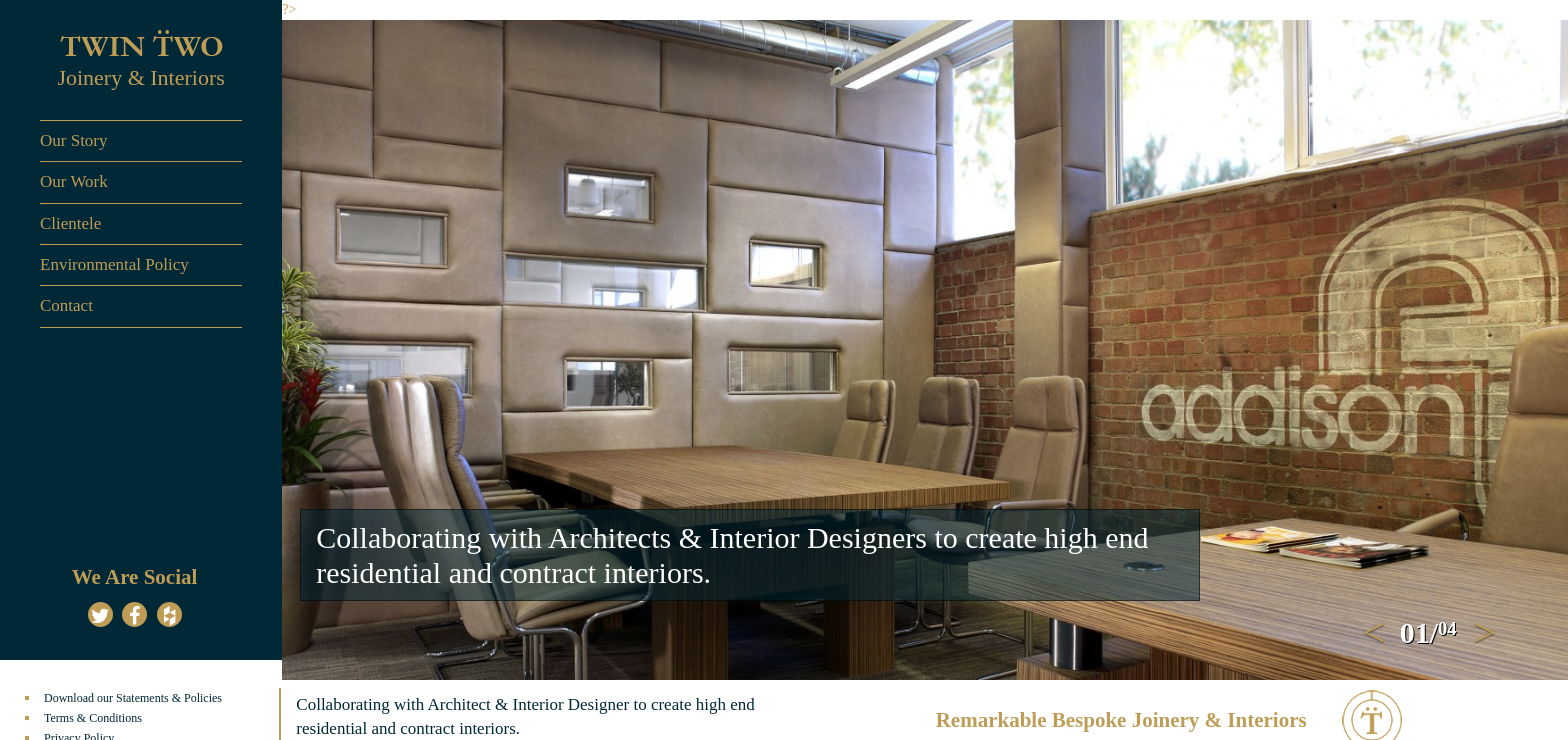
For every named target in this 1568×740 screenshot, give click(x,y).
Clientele (70, 223)
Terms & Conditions (93, 718)
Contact (66, 305)
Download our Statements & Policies (133, 698)
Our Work (74, 181)
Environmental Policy (114, 264)
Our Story (74, 140)
